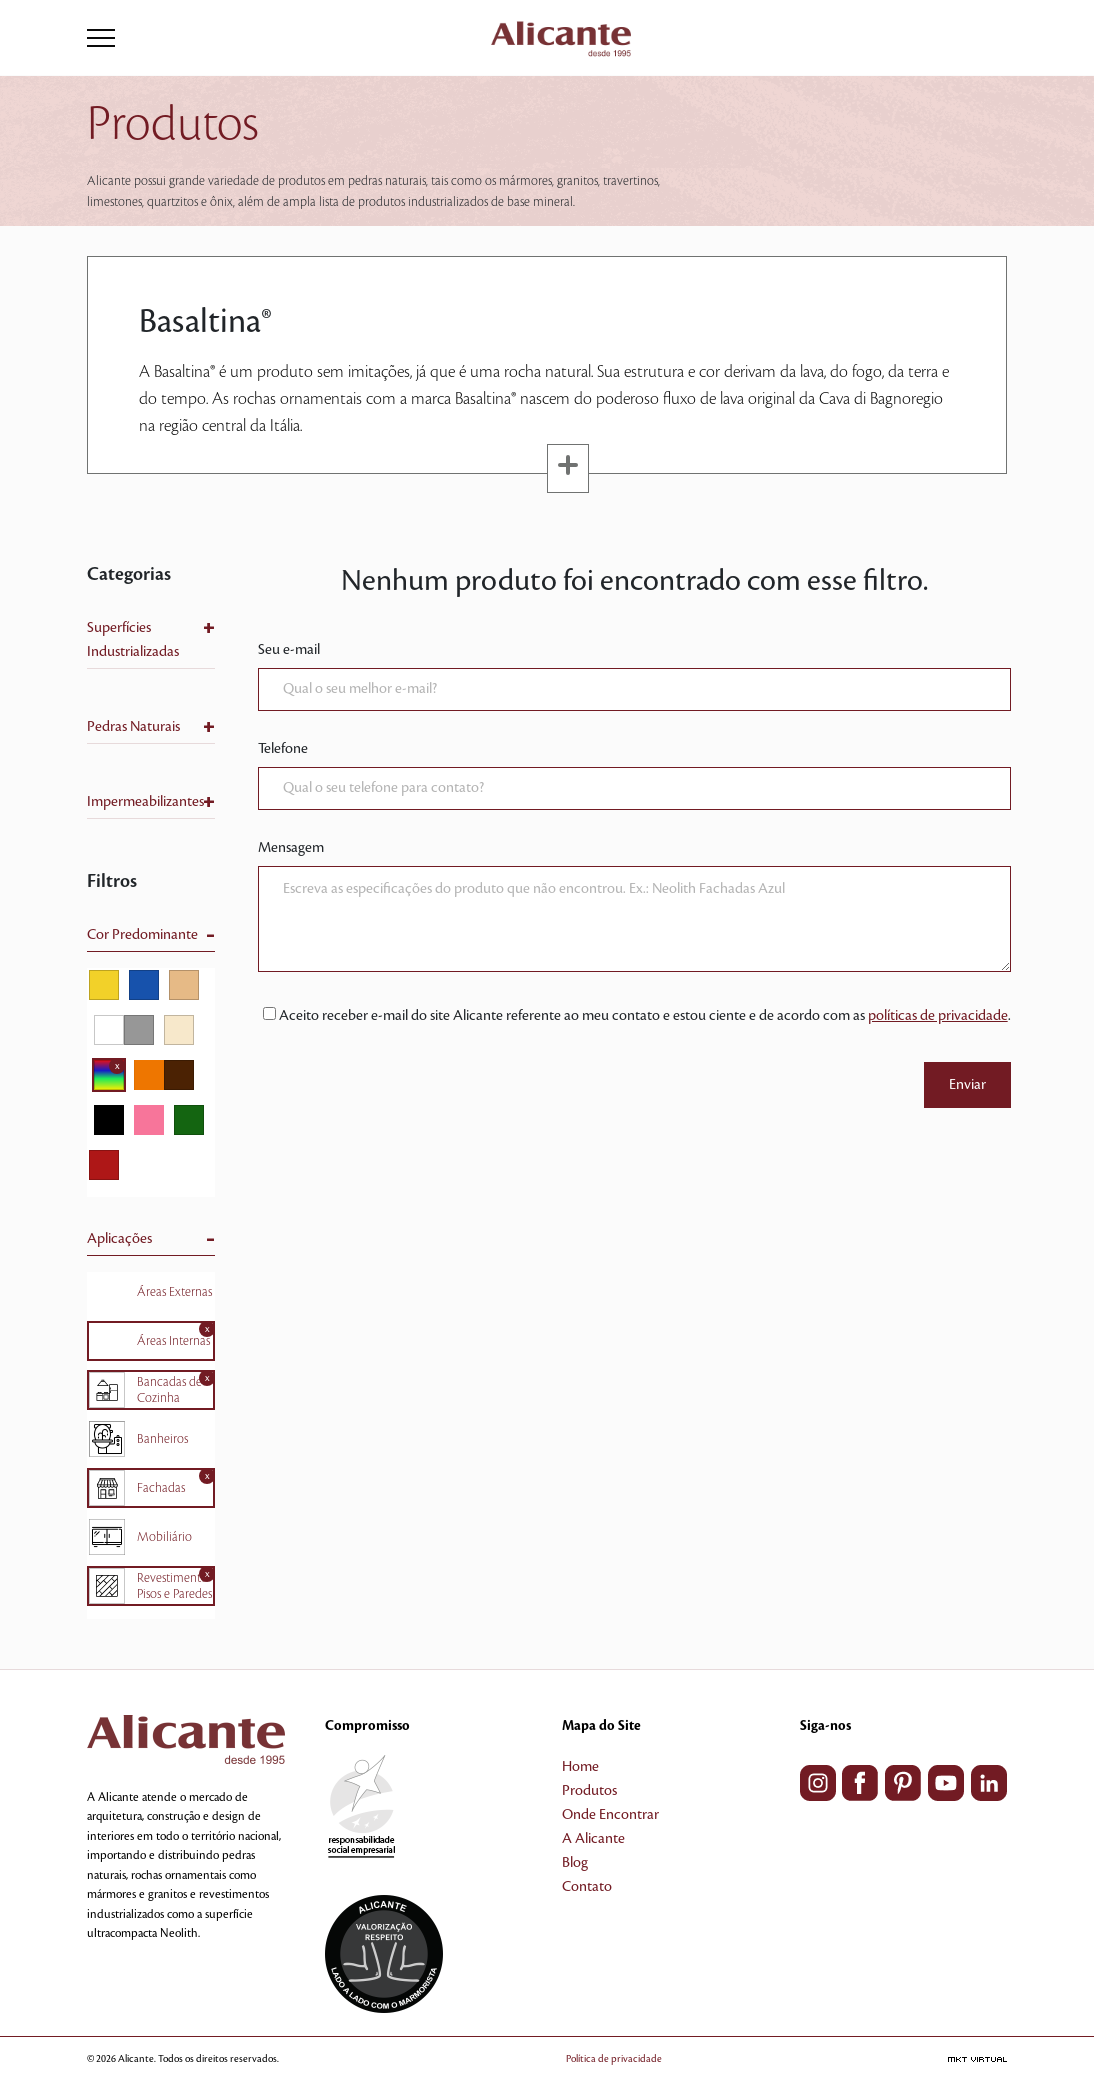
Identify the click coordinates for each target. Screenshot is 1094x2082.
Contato (587, 1887)
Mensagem (291, 848)
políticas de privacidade (938, 1016)
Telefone (283, 749)
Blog (575, 1863)
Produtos (589, 1791)
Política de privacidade (614, 2058)
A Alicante (593, 1839)
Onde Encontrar (610, 1815)
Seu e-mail (289, 650)
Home (580, 1767)
